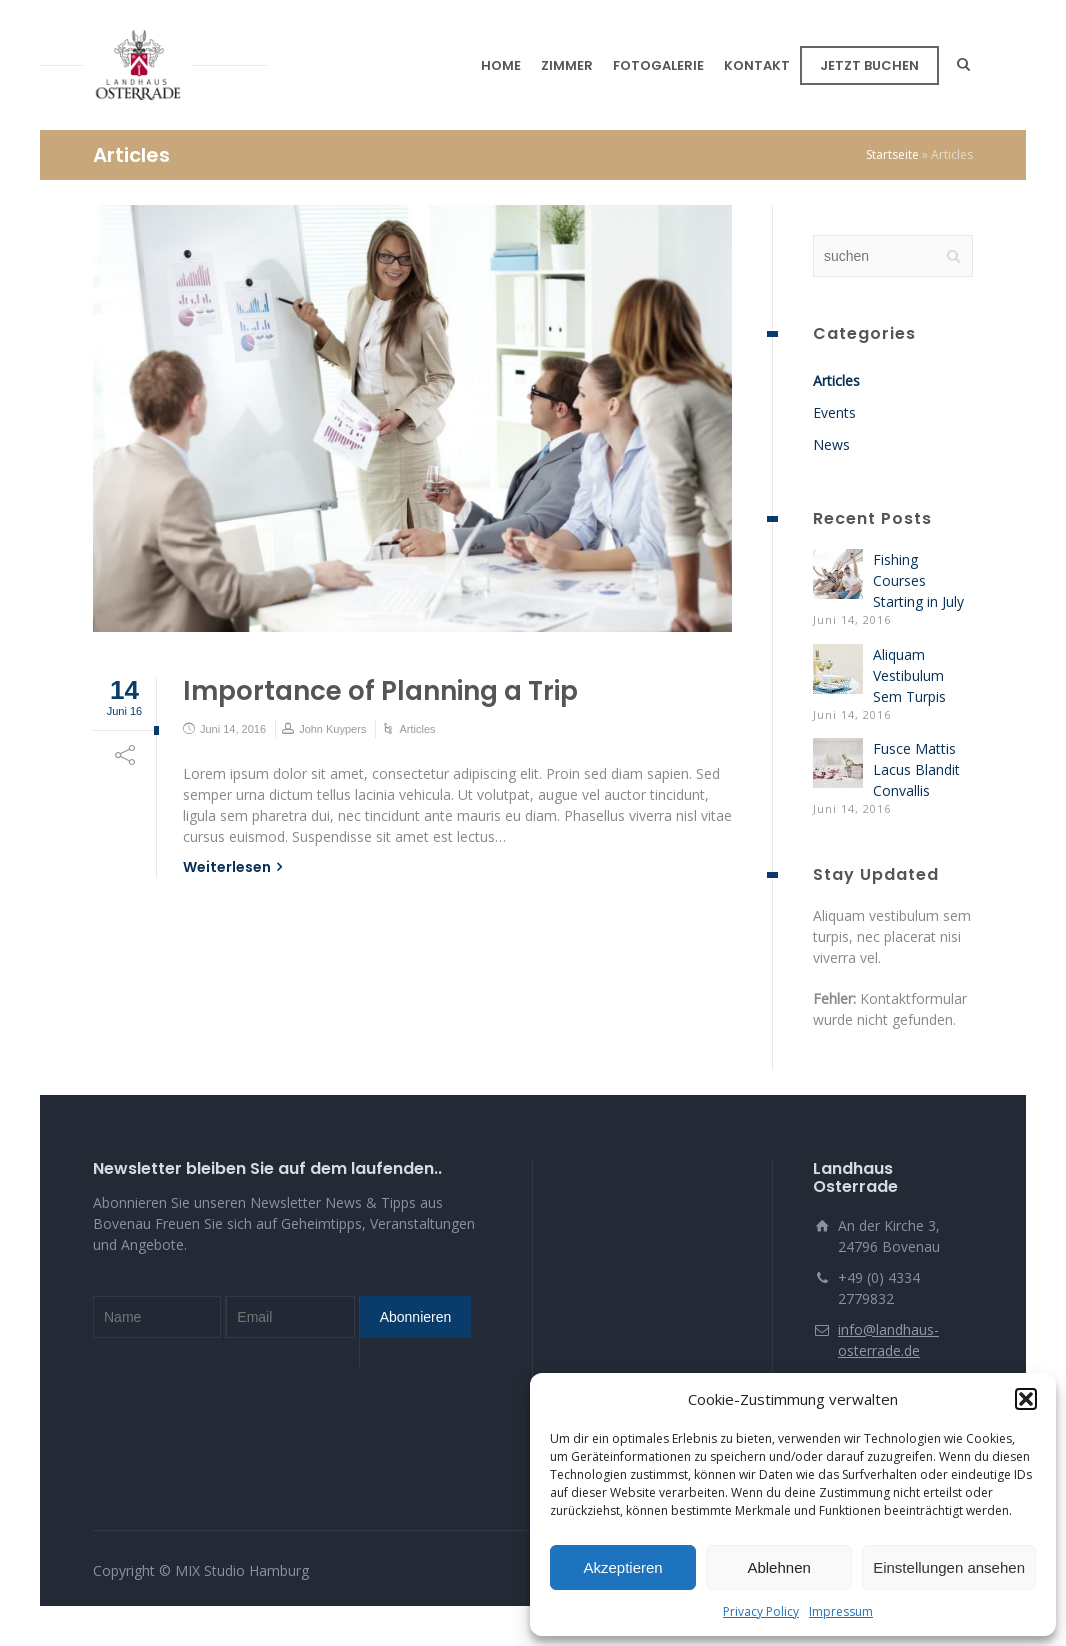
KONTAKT (757, 65)
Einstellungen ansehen (949, 1567)
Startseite (892, 154)
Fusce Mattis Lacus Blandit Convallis (916, 769)
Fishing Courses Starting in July (918, 580)
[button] (1026, 1399)
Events (834, 412)
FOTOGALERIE (658, 65)
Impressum (841, 1611)
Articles (417, 729)
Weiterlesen (227, 867)
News (831, 444)
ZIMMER (567, 65)
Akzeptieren (622, 1567)
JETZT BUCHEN (869, 65)
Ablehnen (778, 1567)
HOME (501, 65)
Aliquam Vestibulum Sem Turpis (909, 675)
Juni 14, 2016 (233, 729)
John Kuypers (332, 729)
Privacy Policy (761, 1611)
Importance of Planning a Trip (380, 691)
